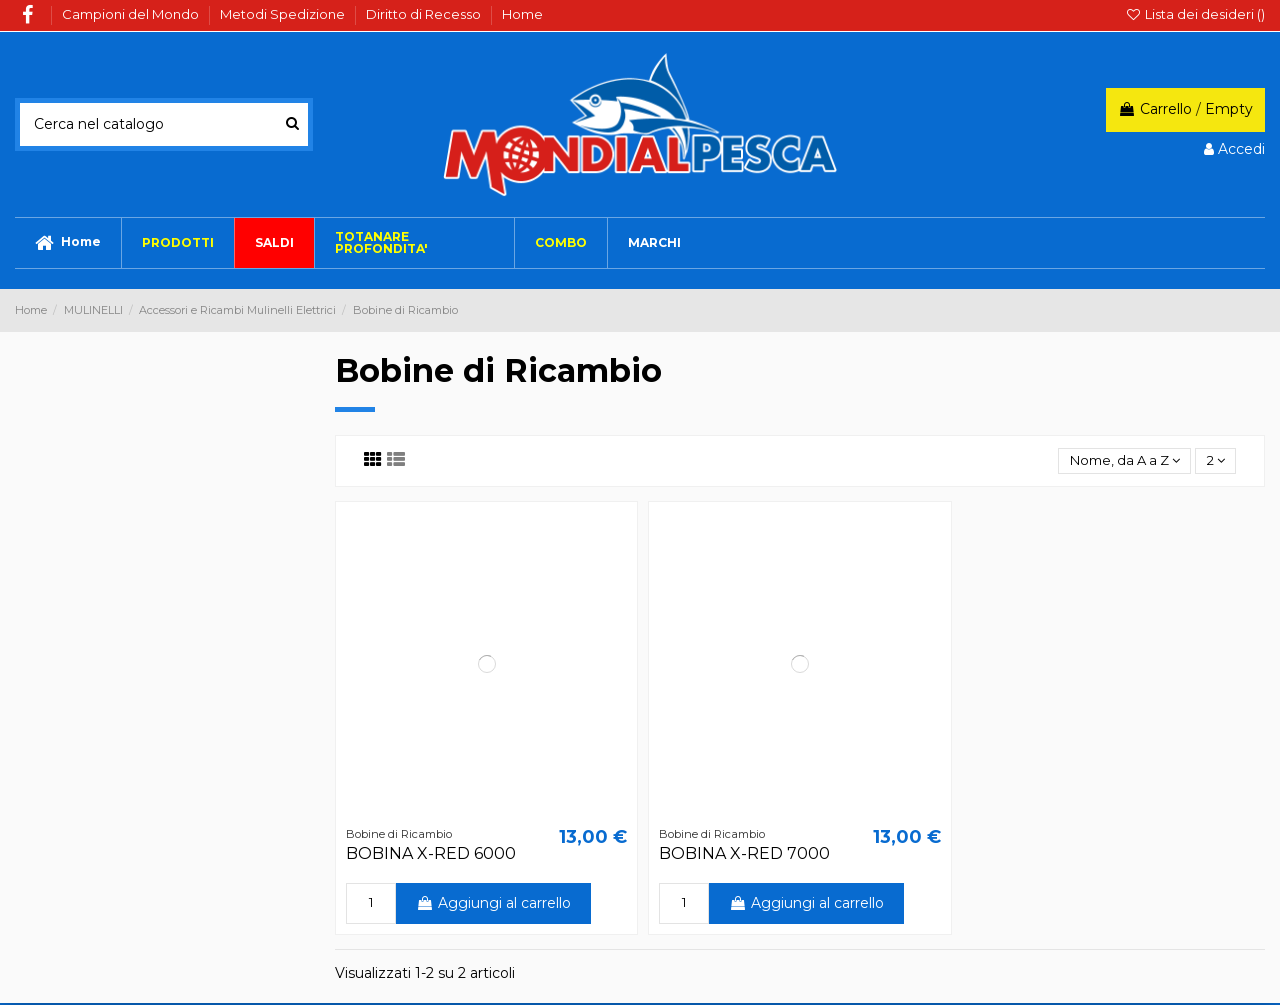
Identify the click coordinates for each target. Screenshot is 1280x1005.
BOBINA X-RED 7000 (744, 855)
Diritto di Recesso (425, 14)
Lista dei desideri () (1195, 14)
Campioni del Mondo (132, 14)
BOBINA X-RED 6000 (431, 855)
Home (522, 14)
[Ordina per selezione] (1117, 462)
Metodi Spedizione (284, 14)
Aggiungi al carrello (493, 905)
